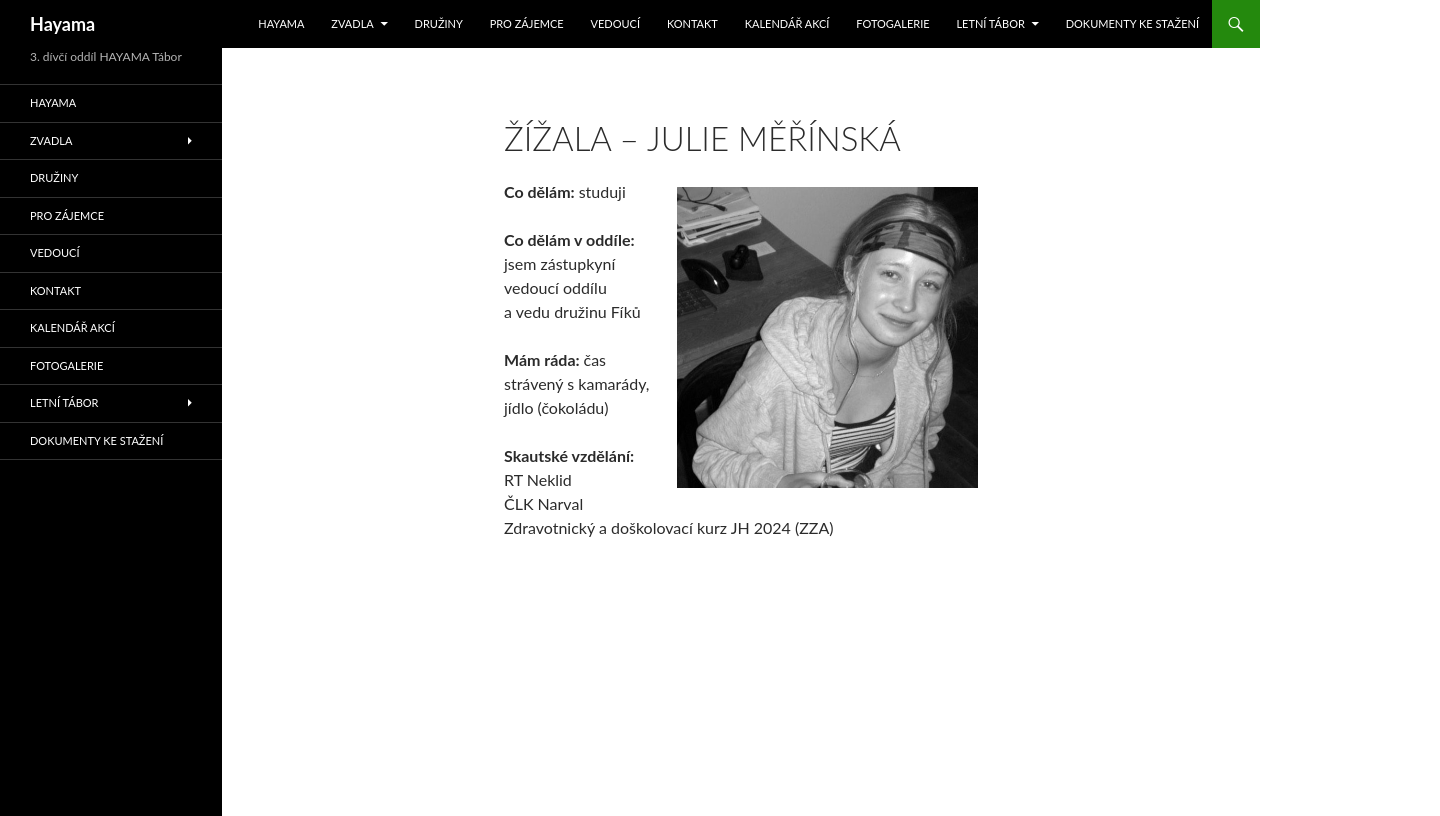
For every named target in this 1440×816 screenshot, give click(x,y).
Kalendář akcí (787, 23)
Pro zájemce (527, 23)
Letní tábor (990, 23)
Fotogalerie (892, 23)
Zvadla (352, 23)
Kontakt (692, 23)
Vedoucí (616, 23)
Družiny (439, 23)
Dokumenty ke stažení (1132, 23)
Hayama (62, 24)
